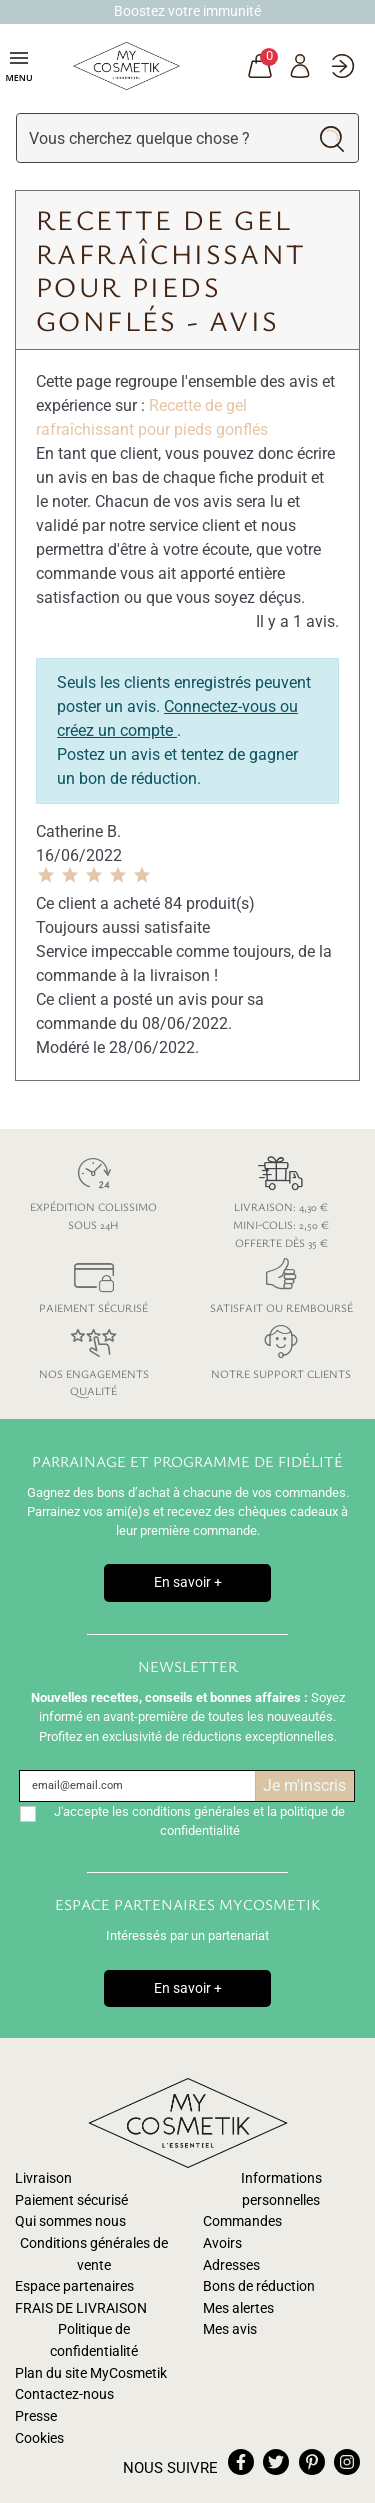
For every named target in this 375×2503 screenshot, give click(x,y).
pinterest (312, 2462)
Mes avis (230, 2329)
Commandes (242, 2221)
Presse (36, 2416)
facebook (241, 2462)
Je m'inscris (304, 1785)
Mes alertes (238, 2308)
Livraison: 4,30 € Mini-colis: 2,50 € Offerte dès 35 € (282, 1199)
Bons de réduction (259, 2286)
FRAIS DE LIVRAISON (81, 2308)
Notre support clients (282, 1348)
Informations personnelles (281, 2189)
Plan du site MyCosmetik (91, 2373)
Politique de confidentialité (94, 2340)
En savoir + (188, 1582)
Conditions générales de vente (94, 2254)
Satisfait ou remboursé (282, 1282)
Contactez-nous (64, 2394)
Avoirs (222, 2243)
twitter (276, 2462)
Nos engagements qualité (94, 1357)
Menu (19, 65)
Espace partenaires (74, 2286)
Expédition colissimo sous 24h (94, 1190)
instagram (347, 2462)
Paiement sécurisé (94, 1282)
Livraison (43, 2178)
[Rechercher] (161, 138)
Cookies (39, 2438)
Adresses (231, 2265)
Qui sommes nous (70, 2221)
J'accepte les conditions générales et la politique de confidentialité (199, 1821)
